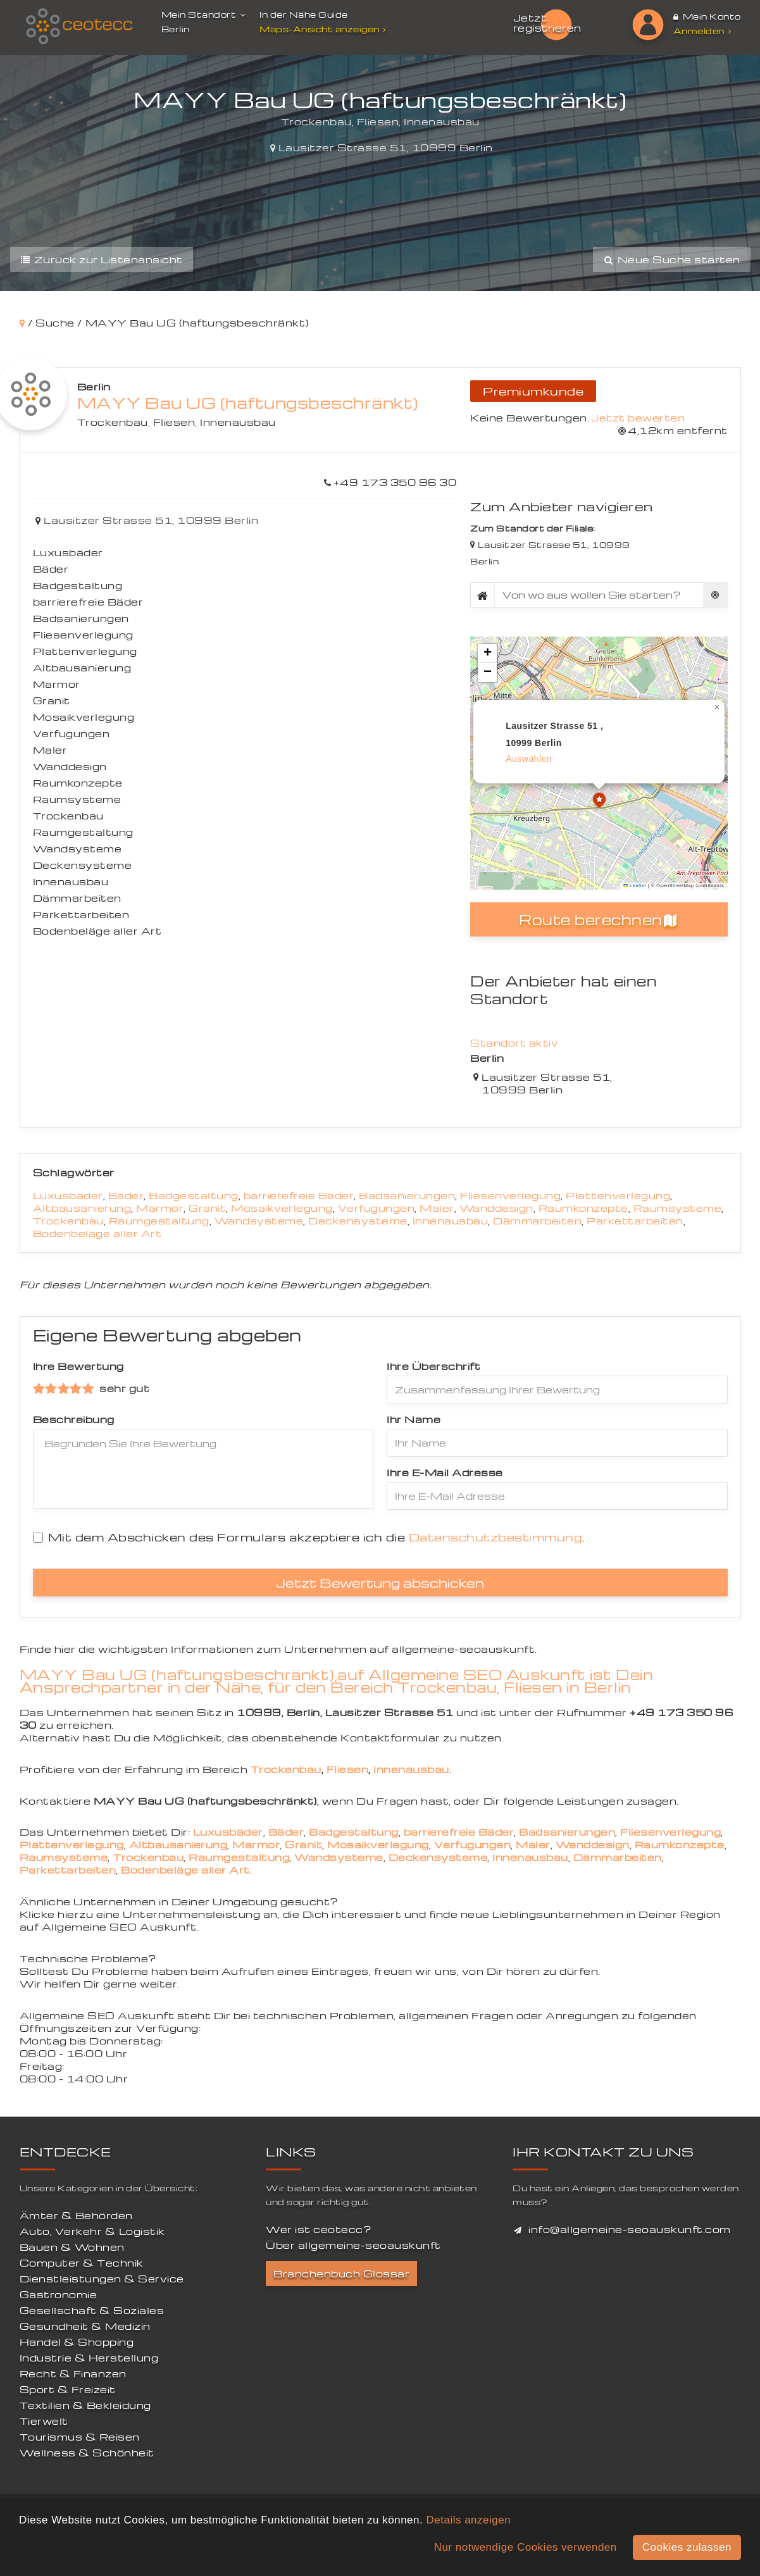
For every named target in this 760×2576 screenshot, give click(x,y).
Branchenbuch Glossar (341, 2273)
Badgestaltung (194, 1195)
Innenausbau (238, 422)
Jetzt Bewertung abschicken (380, 1582)
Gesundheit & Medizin (85, 2326)
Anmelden (702, 30)
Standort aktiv (514, 1042)
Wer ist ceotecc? (318, 2229)
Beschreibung (74, 1419)
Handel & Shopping (77, 2342)
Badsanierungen (407, 1195)
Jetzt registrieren (547, 22)
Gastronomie (58, 2294)
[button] (599, 802)
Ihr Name (413, 1419)
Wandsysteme (259, 1220)
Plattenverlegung (618, 1195)
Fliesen (174, 422)
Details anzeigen (468, 2520)
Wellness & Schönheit (87, 2452)
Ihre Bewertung (78, 1366)
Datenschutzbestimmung (496, 1536)
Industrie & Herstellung (89, 2357)
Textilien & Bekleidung (85, 2405)
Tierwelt (44, 2421)
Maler (437, 1208)
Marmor (160, 1208)
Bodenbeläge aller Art (97, 1233)
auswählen (529, 759)
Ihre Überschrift (433, 1366)
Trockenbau (112, 422)
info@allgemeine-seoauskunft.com (629, 2229)
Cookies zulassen (687, 2547)
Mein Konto (707, 16)
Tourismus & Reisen (80, 2436)
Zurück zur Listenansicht (101, 259)
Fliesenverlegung (510, 1195)
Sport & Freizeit (68, 2389)
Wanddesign (496, 1208)
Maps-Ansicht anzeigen (324, 28)
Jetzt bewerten (638, 417)
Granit (207, 1208)
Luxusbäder (68, 1195)
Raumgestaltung (159, 1220)
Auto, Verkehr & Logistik (92, 2231)
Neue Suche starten (671, 259)
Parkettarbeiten (635, 1220)
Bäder (126, 1195)
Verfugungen (376, 1208)
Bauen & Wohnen (72, 2247)
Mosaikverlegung (282, 1208)
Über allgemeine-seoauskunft (353, 2245)
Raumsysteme (677, 1208)
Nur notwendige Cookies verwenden (525, 2547)
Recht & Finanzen (73, 2373)
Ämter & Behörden (76, 2215)
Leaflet (634, 885)
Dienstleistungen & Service (102, 2278)
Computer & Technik (82, 2262)
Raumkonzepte (583, 1208)
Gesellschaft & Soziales (92, 2310)
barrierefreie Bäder (299, 1195)
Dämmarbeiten (537, 1220)
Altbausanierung (82, 1208)
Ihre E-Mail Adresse (445, 1472)
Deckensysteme (358, 1220)
